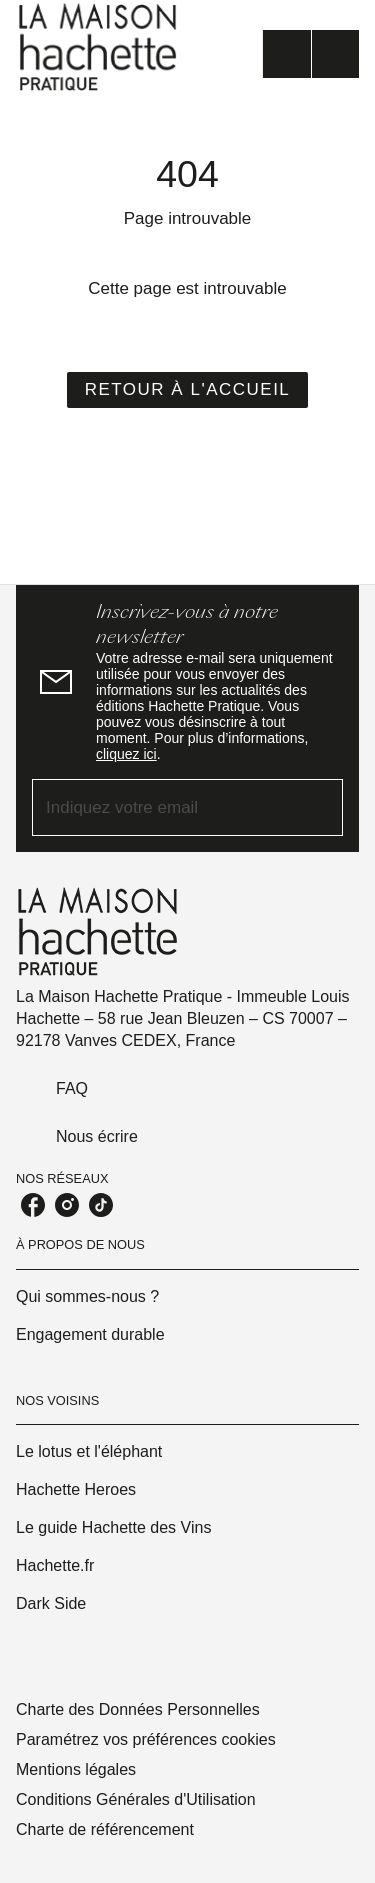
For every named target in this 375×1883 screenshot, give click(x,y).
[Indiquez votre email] (162, 807)
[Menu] (311, 54)
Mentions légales (76, 1769)
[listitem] (33, 1205)
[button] (188, 390)
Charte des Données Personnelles (138, 1709)
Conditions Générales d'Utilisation (136, 1799)
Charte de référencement (105, 1829)
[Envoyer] (319, 808)
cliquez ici (126, 754)
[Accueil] (100, 47)
